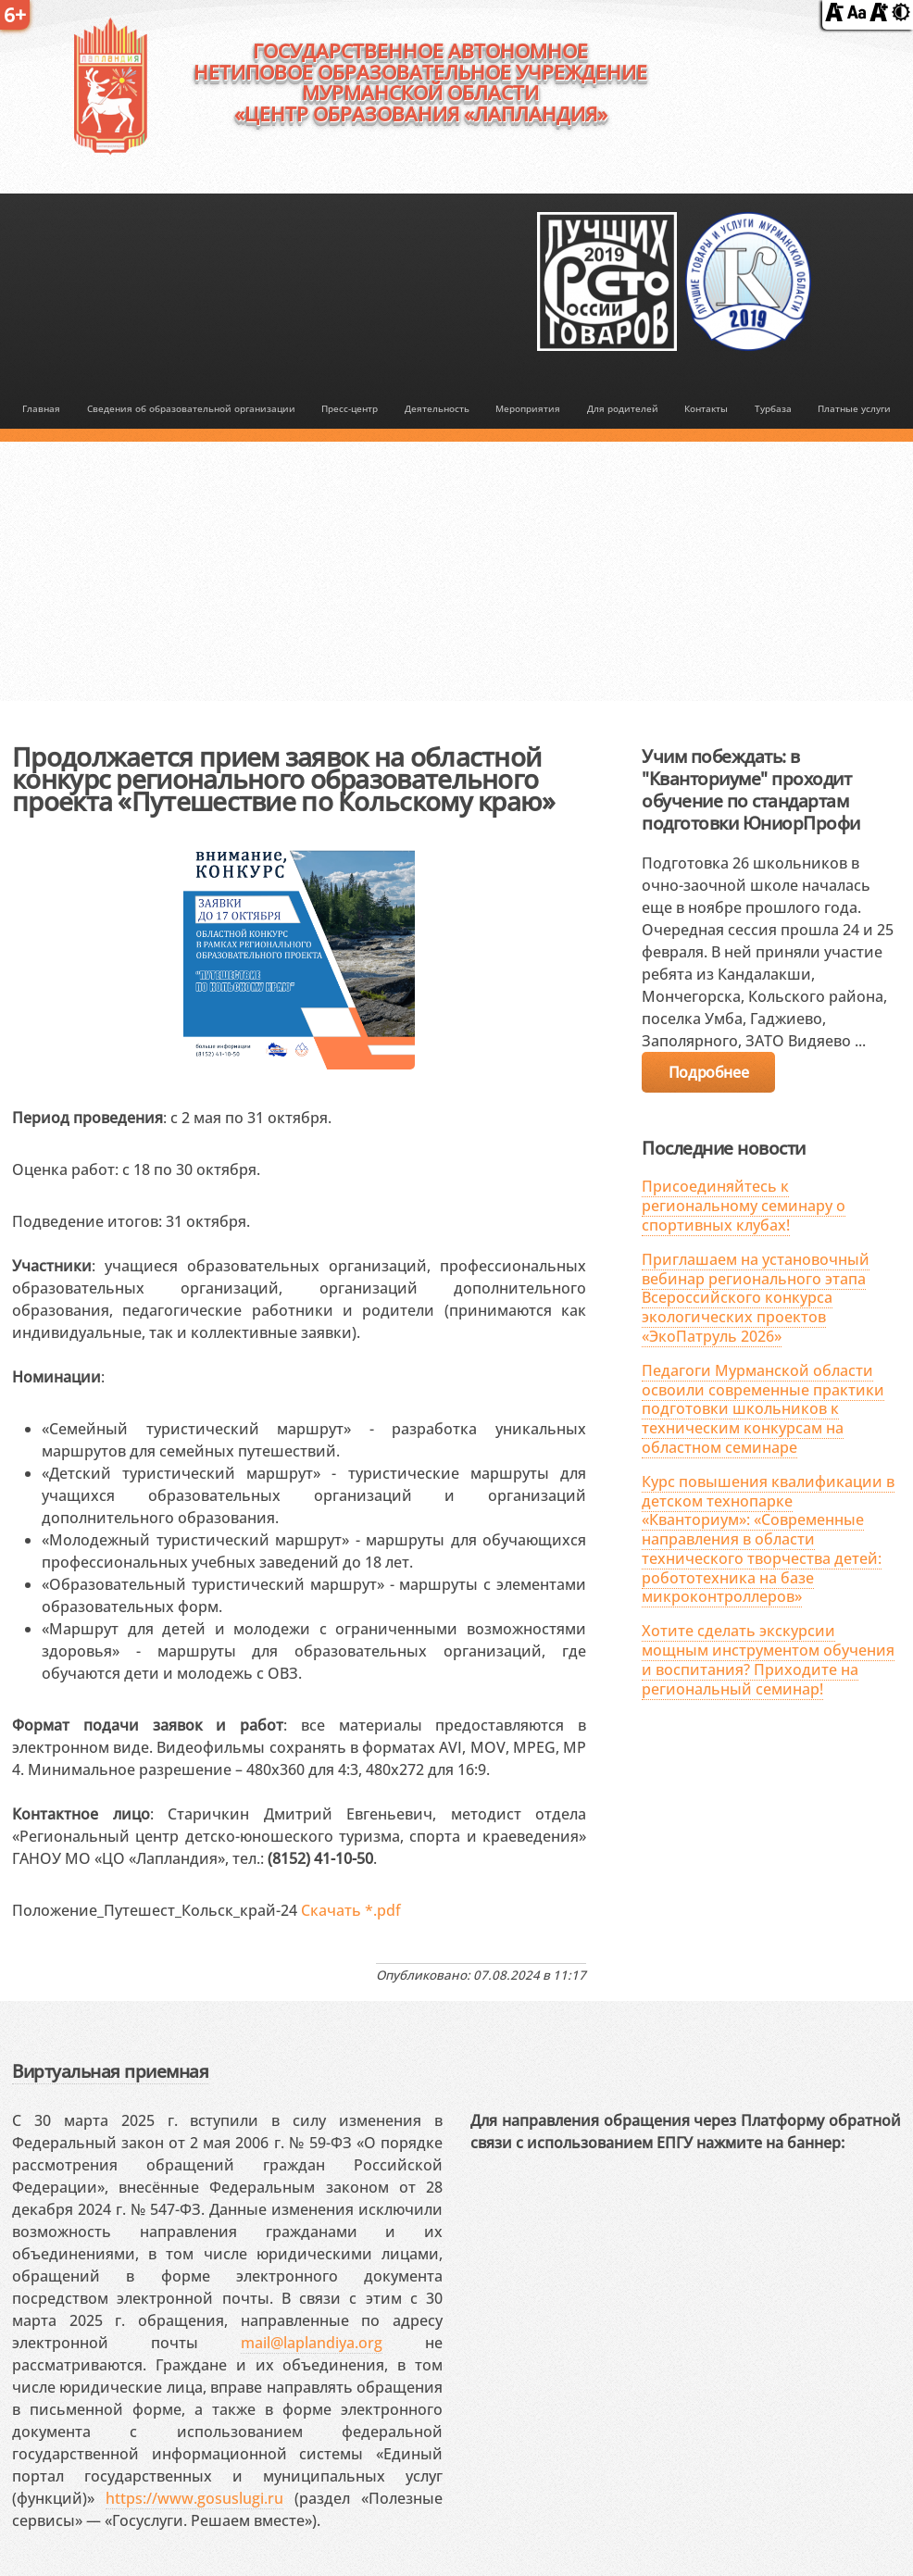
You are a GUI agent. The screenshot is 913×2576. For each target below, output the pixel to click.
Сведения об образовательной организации (191, 408)
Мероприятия (527, 408)
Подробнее (708, 1072)
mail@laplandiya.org (311, 2342)
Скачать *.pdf (351, 1910)
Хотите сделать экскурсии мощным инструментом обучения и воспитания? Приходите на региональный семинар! (768, 1659)
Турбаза (773, 408)
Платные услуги (854, 408)
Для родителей (622, 408)
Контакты (706, 408)
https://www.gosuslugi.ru (194, 2498)
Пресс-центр (349, 408)
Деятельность (437, 408)
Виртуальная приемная (110, 2070)
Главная (41, 408)
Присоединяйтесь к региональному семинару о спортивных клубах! (743, 1205)
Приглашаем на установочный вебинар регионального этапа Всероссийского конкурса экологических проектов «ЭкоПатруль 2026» (755, 1297)
